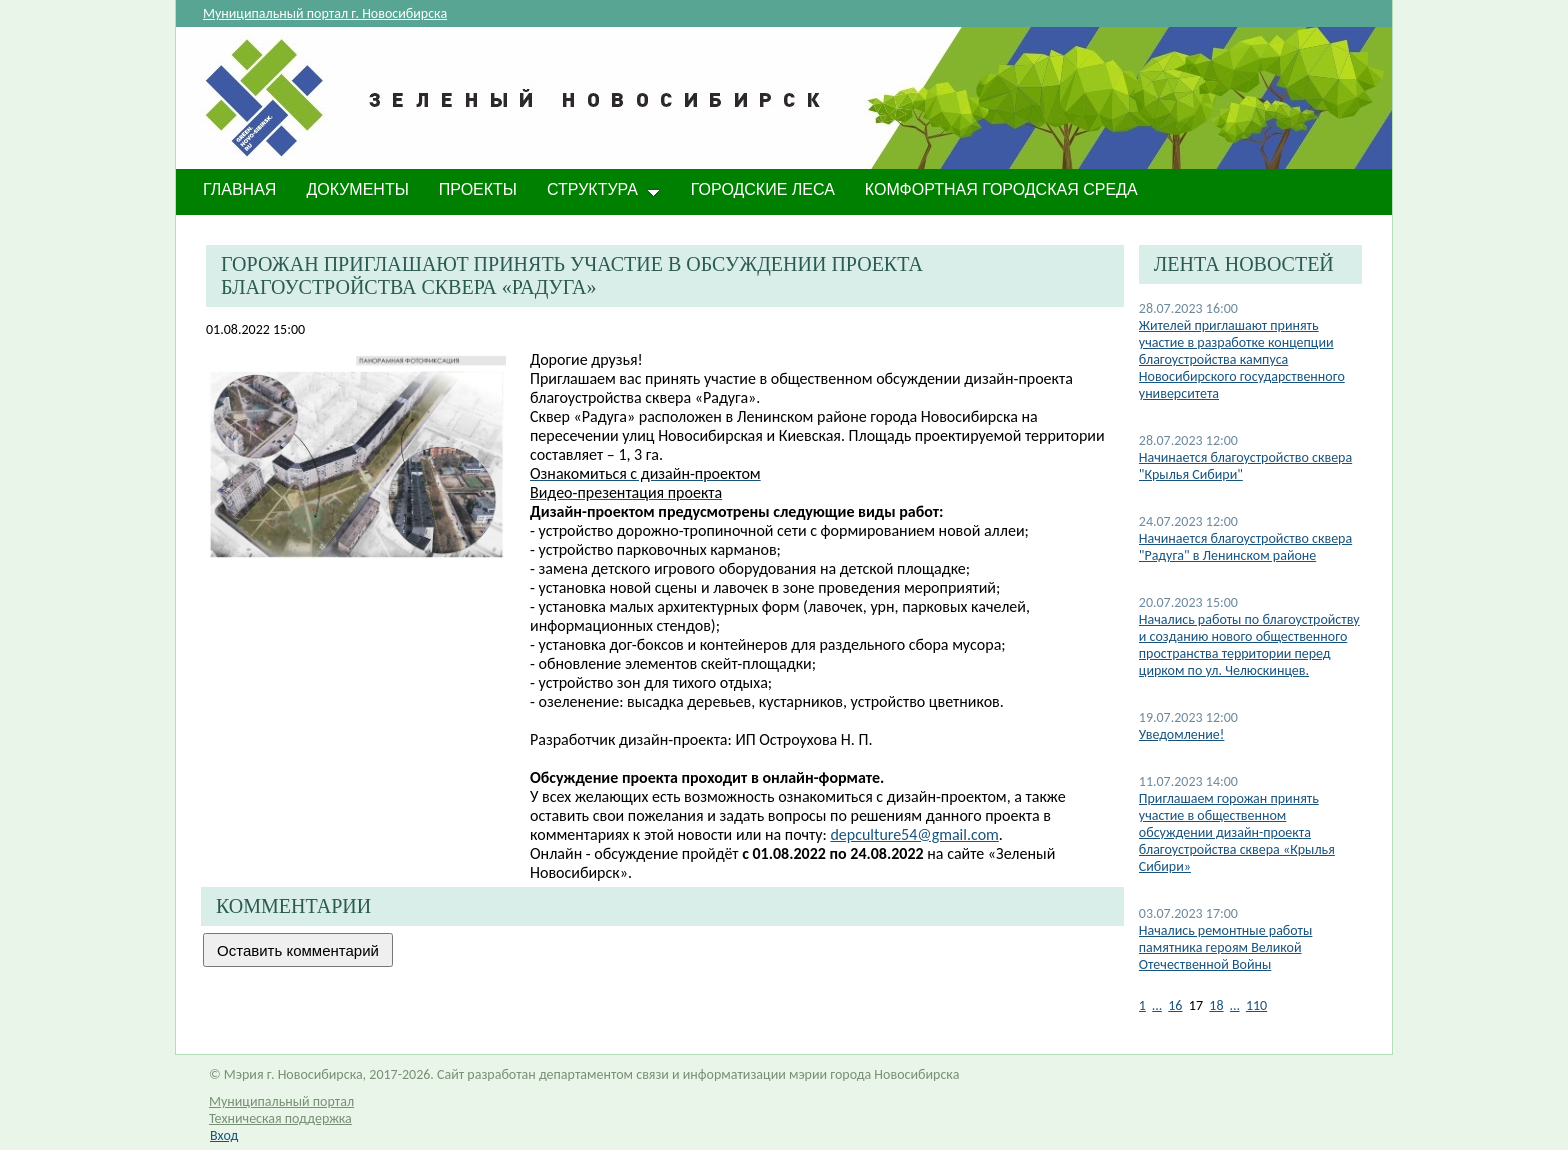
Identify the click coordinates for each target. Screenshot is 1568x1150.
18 (1216, 1005)
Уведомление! (1182, 734)
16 (1175, 1005)
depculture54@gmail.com (914, 834)
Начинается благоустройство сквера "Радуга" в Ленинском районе (1245, 547)
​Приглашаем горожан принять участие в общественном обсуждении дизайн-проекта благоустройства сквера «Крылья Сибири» (1237, 832)
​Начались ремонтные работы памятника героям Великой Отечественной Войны (1226, 947)
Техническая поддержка (280, 1118)
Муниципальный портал (281, 1101)
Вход (224, 1135)
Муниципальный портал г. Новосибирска (325, 13)
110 (1256, 1005)
